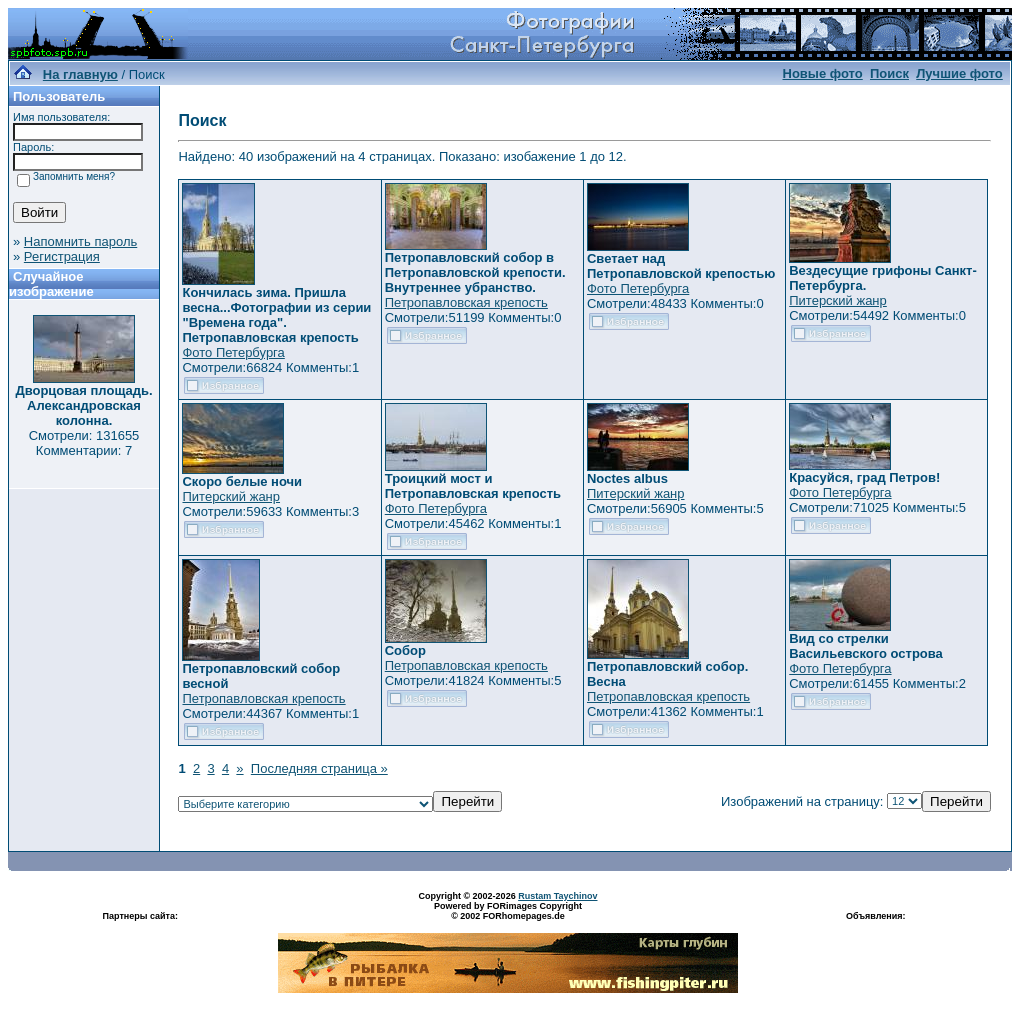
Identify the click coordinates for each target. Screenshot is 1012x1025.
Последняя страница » (319, 768)
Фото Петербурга (233, 352)
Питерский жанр (838, 300)
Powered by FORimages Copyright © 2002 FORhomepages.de (508, 911)
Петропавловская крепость (466, 302)
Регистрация (62, 256)
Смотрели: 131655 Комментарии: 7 (84, 443)
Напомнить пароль (80, 241)
